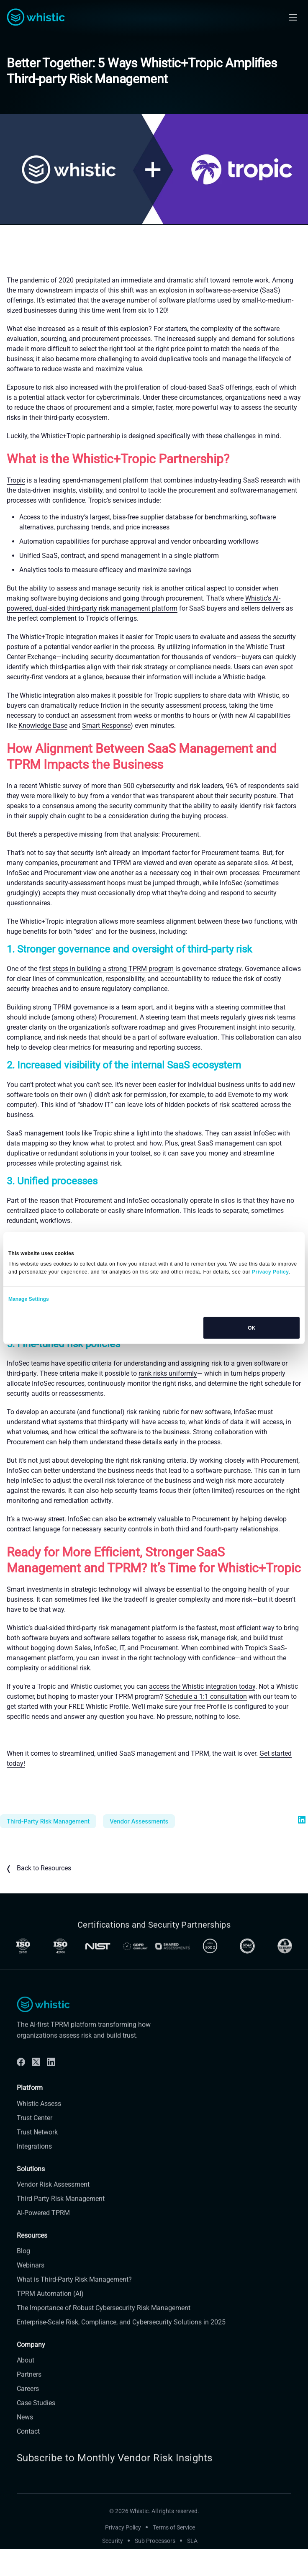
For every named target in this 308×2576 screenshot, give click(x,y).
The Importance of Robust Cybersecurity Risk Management (103, 2336)
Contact (28, 2459)
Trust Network (37, 2160)
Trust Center (34, 2146)
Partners (29, 2402)
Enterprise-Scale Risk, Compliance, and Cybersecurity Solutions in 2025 (121, 2350)
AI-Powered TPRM (43, 2241)
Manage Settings (28, 1299)
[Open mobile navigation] (293, 17)
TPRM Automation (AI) (50, 2321)
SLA (192, 2568)
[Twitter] (36, 2089)
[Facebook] (21, 2089)
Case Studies (36, 2431)
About (25, 2388)
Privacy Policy (123, 2555)
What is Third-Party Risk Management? (74, 2307)
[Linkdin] (51, 2089)
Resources (32, 2263)
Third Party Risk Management (61, 2226)
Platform (30, 2115)
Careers (28, 2416)
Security (112, 2568)
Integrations (34, 2174)
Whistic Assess (39, 2131)
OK (251, 1328)
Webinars (30, 2293)
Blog (23, 2279)
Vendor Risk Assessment (53, 2212)
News (25, 2445)
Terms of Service (174, 2555)
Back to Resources (39, 1868)
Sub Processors (155, 2568)
